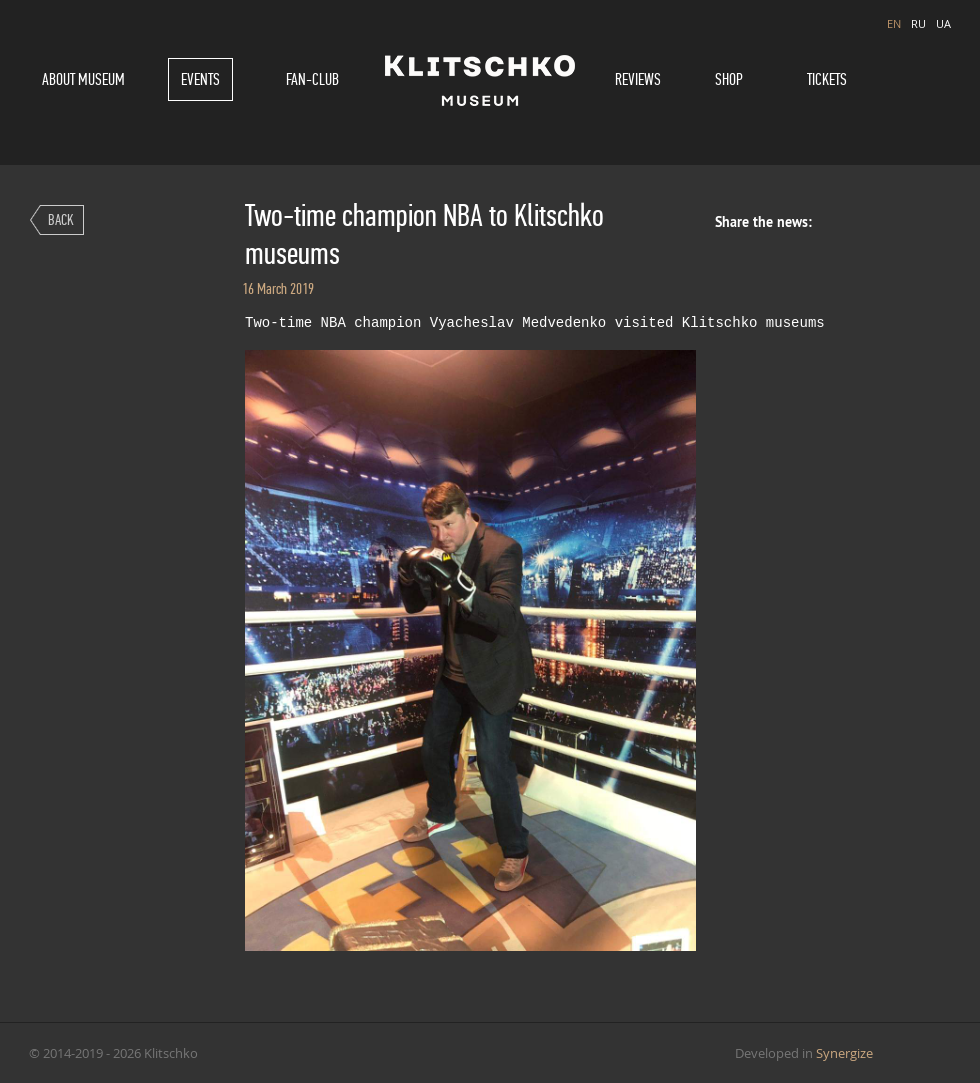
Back (61, 219)
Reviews (638, 79)
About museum (83, 79)
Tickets (827, 79)
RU (918, 23)
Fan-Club (312, 79)
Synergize (844, 1053)
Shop (729, 79)
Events (200, 79)
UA (943, 23)
